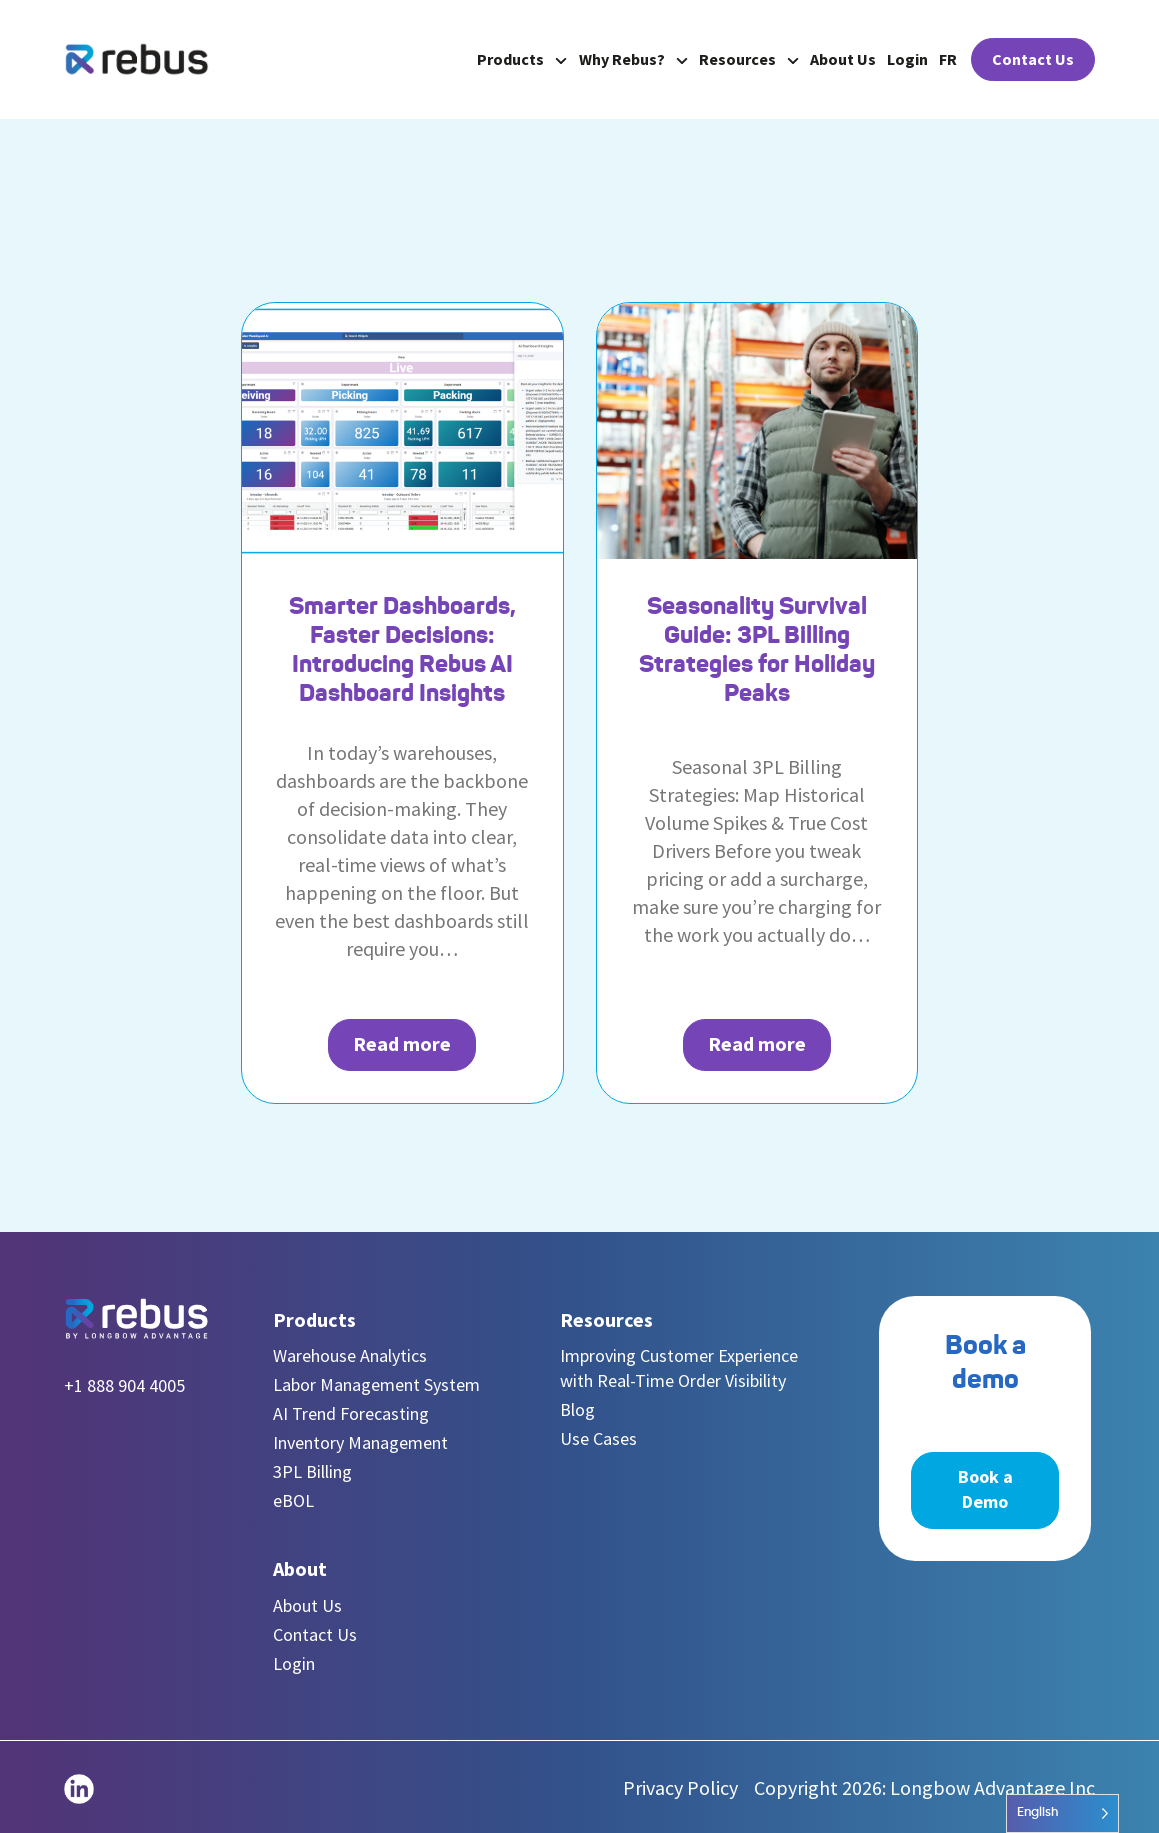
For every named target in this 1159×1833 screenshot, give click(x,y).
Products (522, 59)
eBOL (293, 1500)
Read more (402, 1043)
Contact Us (1033, 59)
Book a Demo (985, 1489)
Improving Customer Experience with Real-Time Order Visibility (679, 1368)
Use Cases (598, 1438)
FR (948, 59)
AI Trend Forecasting (351, 1413)
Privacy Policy (680, 1787)
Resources (749, 59)
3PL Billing (312, 1471)
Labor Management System (376, 1384)
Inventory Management (360, 1442)
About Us (843, 59)
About (300, 1568)
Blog (577, 1409)
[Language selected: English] (1062, 1813)
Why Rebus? (633, 59)
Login (907, 59)
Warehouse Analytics (350, 1355)
